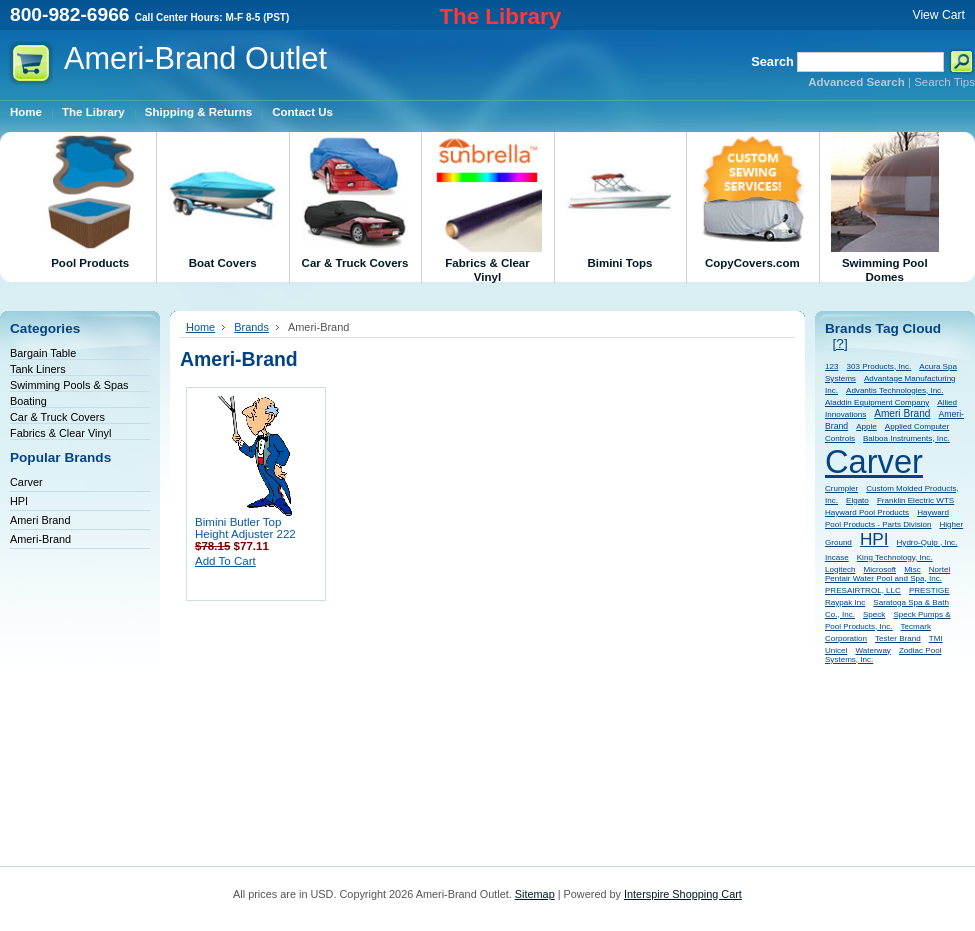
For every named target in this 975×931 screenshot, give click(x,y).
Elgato (857, 500)
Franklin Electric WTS (915, 500)
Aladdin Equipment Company (877, 402)
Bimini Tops (620, 200)
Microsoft (879, 569)
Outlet (195, 58)
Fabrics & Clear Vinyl (487, 207)
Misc (912, 569)
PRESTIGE (929, 590)
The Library (500, 16)
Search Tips (944, 82)
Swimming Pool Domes (885, 207)
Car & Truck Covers (355, 200)
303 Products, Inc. (878, 366)
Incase (837, 557)
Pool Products (90, 200)
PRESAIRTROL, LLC (863, 590)
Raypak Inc (845, 602)
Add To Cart (225, 561)
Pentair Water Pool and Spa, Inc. (883, 578)
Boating (28, 401)
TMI (936, 638)
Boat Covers (222, 200)
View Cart (939, 15)
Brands (251, 327)
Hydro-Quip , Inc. (927, 542)
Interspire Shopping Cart (683, 894)
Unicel (836, 650)
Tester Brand (898, 638)
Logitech (840, 569)
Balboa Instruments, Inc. (906, 438)
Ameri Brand (40, 520)
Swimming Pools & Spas (69, 385)
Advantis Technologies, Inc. (894, 390)
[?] (840, 343)
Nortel (939, 569)
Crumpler (841, 488)
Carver (26, 482)
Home (200, 327)
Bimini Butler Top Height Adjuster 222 (245, 528)
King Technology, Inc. (895, 557)
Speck (874, 614)
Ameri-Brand (40, 539)
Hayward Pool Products (867, 512)
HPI (19, 501)
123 (831, 366)
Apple (866, 426)
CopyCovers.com (752, 200)
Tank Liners (38, 369)
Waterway (872, 650)
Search (772, 61)
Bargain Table (43, 353)
